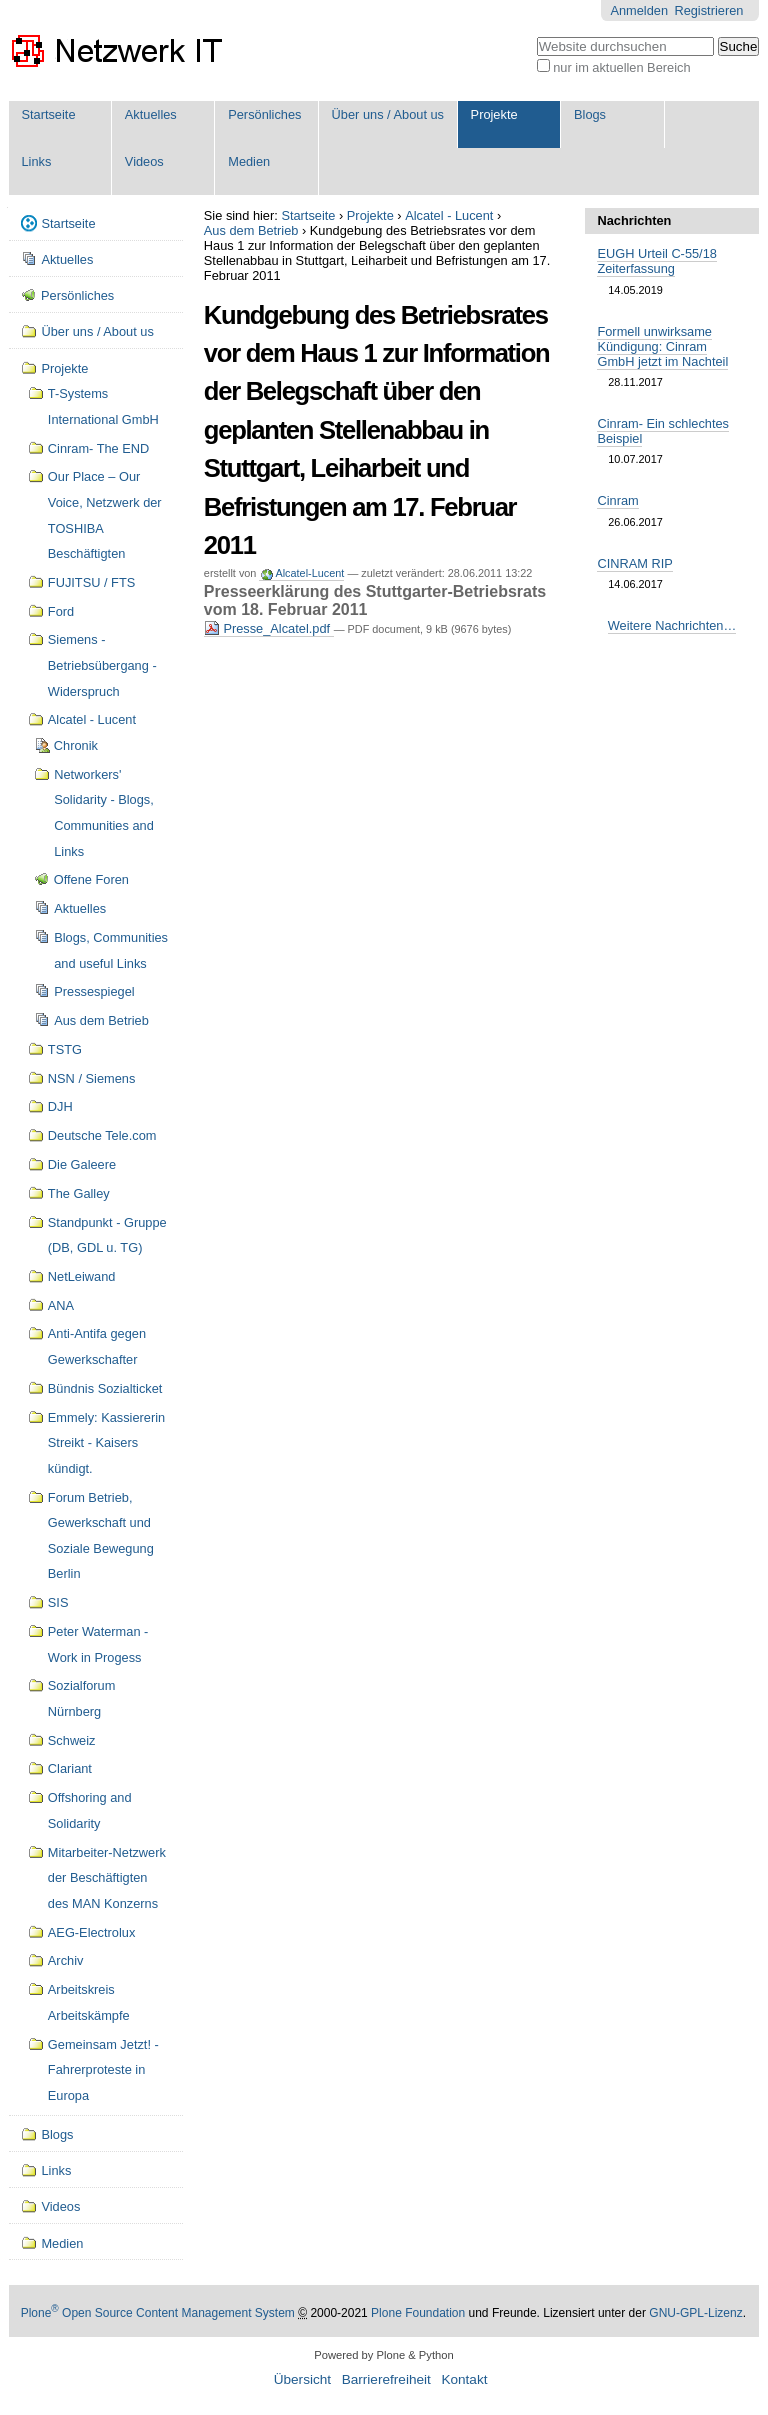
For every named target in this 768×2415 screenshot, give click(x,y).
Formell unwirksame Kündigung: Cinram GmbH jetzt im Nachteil (662, 346)
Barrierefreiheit (386, 2379)
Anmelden (639, 10)
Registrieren (708, 10)
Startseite (48, 114)
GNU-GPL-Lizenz (695, 2313)
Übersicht (302, 2379)
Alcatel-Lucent (309, 573)
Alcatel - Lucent (449, 215)
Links (36, 161)
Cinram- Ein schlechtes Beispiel (663, 431)
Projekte (494, 114)
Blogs (590, 114)
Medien (249, 161)
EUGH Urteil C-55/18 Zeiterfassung (656, 261)
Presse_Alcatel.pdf (269, 628)
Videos (144, 161)
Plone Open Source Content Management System (158, 2313)
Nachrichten (634, 220)
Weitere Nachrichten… (672, 625)
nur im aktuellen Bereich (621, 67)
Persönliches (264, 114)
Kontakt (464, 2379)
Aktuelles (151, 114)
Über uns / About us (388, 114)
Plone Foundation (418, 2313)
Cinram (617, 500)
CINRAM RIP (634, 563)
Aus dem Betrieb (251, 230)
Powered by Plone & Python (383, 2355)
